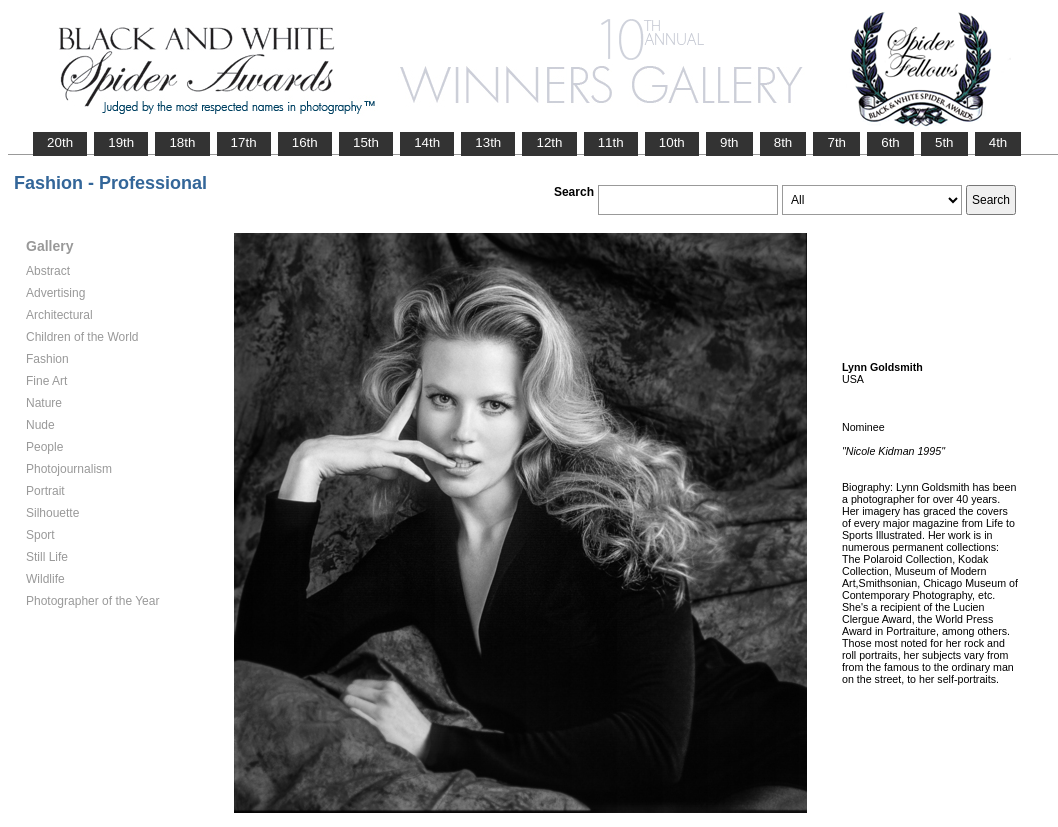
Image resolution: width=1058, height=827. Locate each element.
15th (366, 142)
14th (427, 142)
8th (783, 142)
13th (488, 142)
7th (836, 142)
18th (182, 142)
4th (998, 142)
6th (890, 142)
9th (729, 142)
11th (611, 142)
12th (549, 142)
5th (944, 142)
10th (672, 142)
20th (60, 142)
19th (121, 142)
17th (244, 142)
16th (305, 142)
